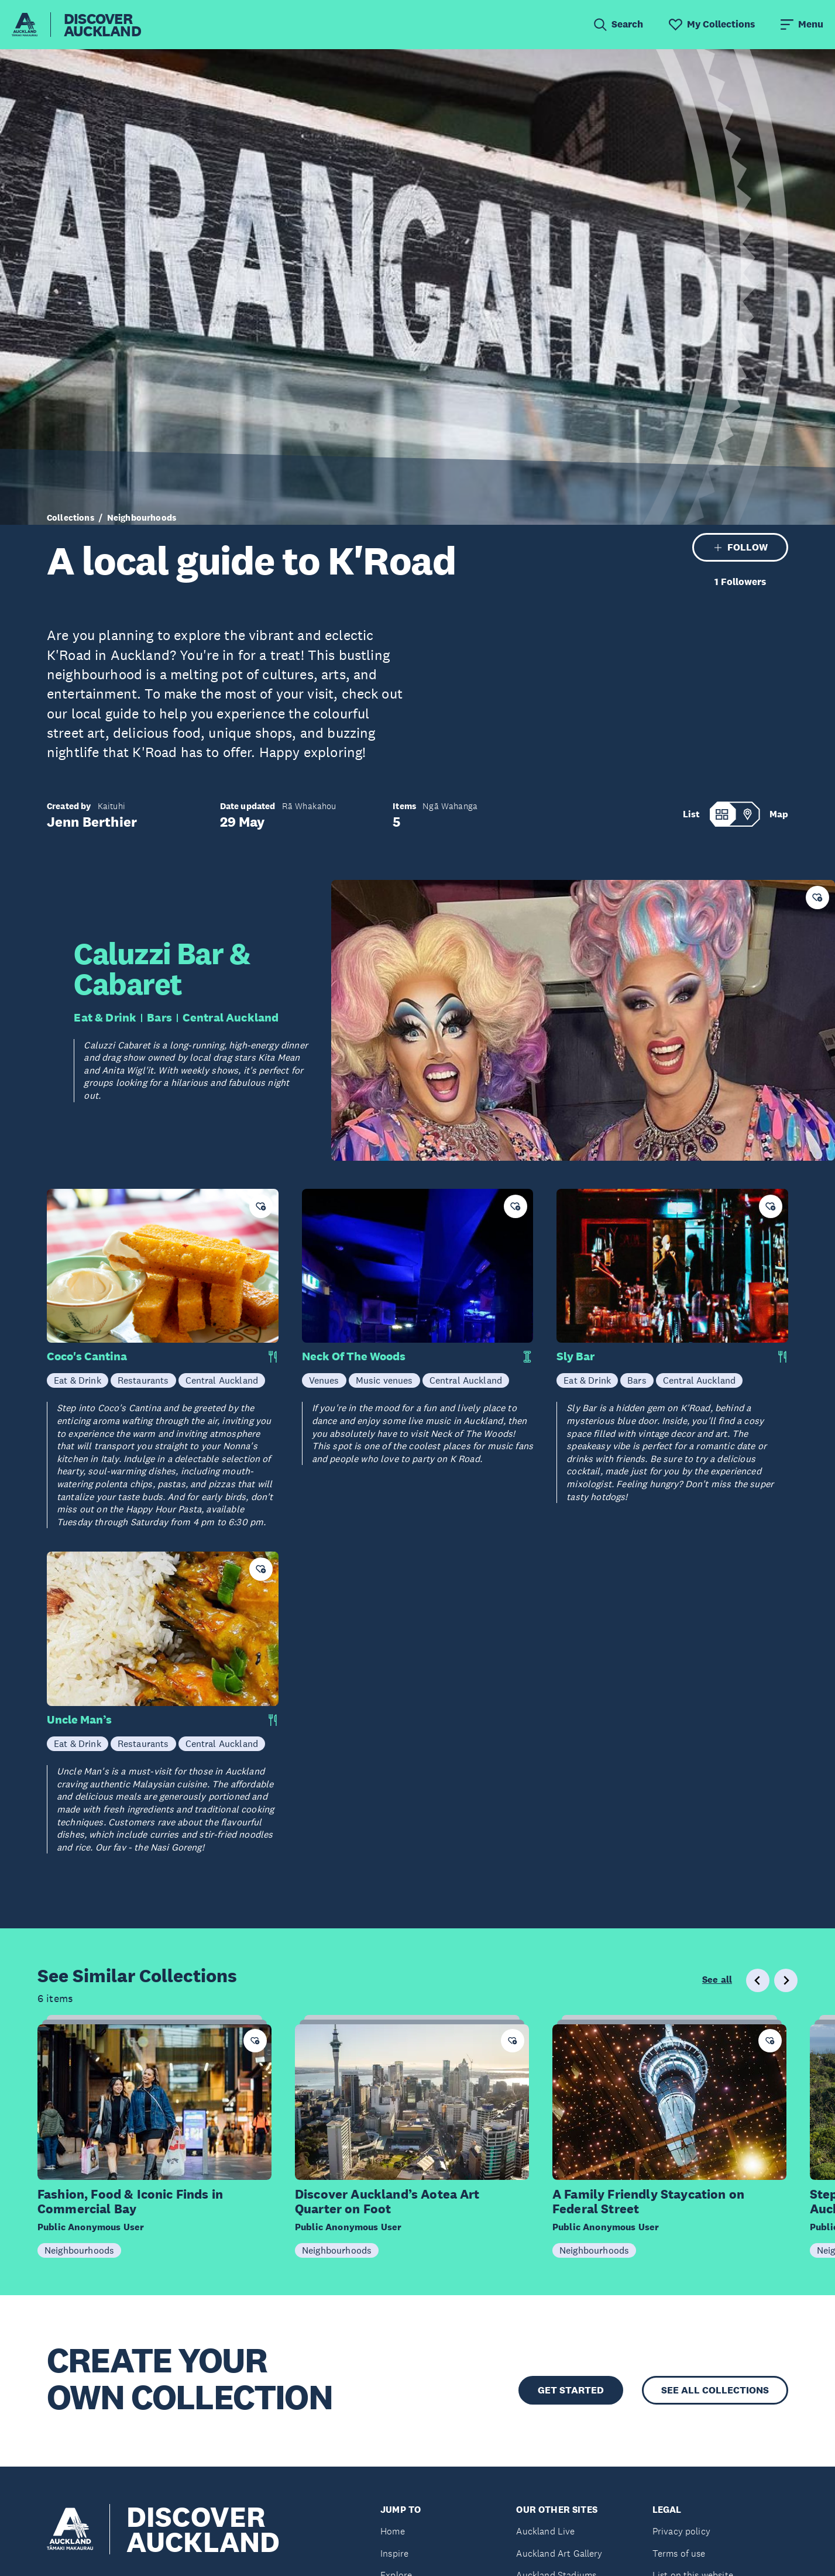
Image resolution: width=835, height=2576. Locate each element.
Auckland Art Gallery (559, 2553)
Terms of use (679, 2553)
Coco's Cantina (87, 1356)
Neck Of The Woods (354, 1356)
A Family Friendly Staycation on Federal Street (648, 2201)
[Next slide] (786, 1980)
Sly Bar (575, 1356)
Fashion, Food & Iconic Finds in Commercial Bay (130, 2201)
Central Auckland (231, 1017)
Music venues (384, 1380)
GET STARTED (571, 2390)
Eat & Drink (105, 1017)
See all (717, 1980)
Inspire (394, 2553)
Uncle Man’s (79, 1719)
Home (392, 2531)
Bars (159, 1017)
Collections (70, 517)
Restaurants (143, 1380)
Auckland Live (545, 2531)
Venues (324, 1380)
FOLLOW (740, 547)
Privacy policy (681, 2531)
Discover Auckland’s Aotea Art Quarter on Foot (387, 2201)
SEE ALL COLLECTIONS (715, 2390)
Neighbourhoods (141, 517)
